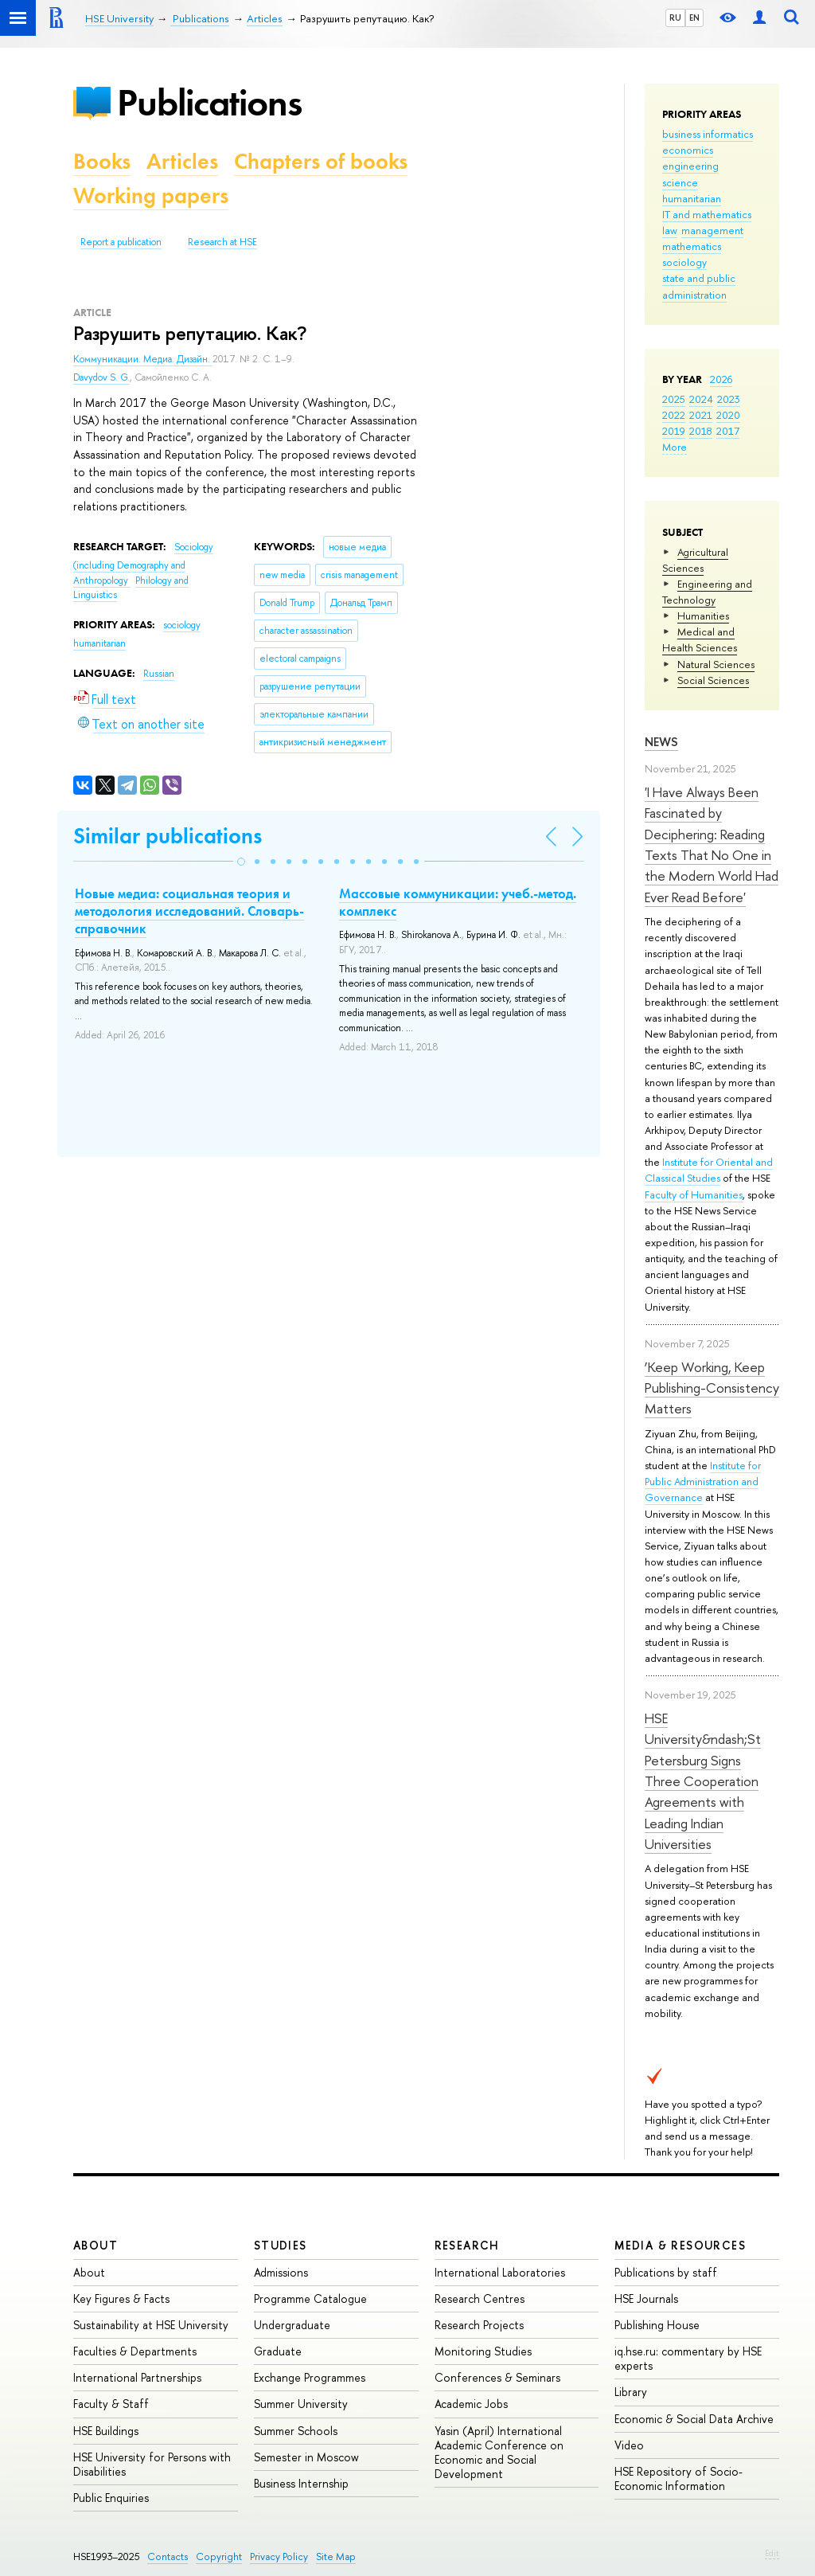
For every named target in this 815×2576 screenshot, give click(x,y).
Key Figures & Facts (121, 2298)
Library (630, 2391)
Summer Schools (295, 2430)
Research (467, 2245)
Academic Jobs (471, 2403)
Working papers (150, 195)
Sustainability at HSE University (150, 2324)
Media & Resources (680, 2245)
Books (102, 161)
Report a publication (121, 242)
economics (687, 150)
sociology (684, 262)
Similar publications (167, 836)
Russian (158, 673)
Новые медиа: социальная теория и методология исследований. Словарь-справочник (189, 911)
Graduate (278, 2351)
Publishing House (657, 2324)
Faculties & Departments (135, 2351)
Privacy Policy (279, 2556)
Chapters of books (321, 161)
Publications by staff (665, 2272)
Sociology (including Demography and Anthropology (143, 563)
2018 (700, 431)
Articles (182, 161)
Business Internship (301, 2483)
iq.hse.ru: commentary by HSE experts (688, 2358)
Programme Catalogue (310, 2298)
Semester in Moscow (306, 2457)
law (669, 230)
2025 (673, 399)
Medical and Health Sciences (699, 639)
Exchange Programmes (309, 2377)
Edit (772, 2552)
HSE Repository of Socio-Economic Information (678, 2478)
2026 (721, 379)
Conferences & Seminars (497, 2377)
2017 (727, 431)
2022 (673, 415)
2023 (728, 399)
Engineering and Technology (707, 592)
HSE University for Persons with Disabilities (152, 2464)
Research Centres (479, 2298)
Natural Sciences (716, 664)
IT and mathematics (706, 214)
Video (629, 2445)
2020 (728, 415)
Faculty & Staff (111, 2403)
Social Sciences (713, 680)
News (661, 741)
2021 (700, 415)
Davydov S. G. (101, 377)
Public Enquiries (111, 2497)
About (95, 2245)
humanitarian (691, 198)
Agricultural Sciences (695, 560)
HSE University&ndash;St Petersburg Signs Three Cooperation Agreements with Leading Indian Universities (703, 1781)
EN (694, 17)
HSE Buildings (105, 2430)
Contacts (167, 2556)
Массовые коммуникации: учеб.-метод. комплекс (457, 902)
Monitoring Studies (483, 2351)
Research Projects (479, 2324)
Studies (280, 2245)
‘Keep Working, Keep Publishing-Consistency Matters (712, 1388)
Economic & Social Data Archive (694, 2418)
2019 (673, 431)
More (674, 447)
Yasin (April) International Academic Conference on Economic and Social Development (499, 2452)
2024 (701, 399)
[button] (241, 862)
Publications (209, 102)
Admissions (281, 2272)
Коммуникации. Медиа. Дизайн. (143, 359)
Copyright (219, 2556)
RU (675, 17)
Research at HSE (222, 242)
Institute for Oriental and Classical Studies (709, 1170)
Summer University (301, 2403)
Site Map (336, 2556)
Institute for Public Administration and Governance (703, 1481)
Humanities (703, 615)
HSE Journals (646, 2298)
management (712, 230)
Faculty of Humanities (694, 1194)
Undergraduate (292, 2324)
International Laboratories (500, 2272)
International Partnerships (137, 2377)
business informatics (707, 134)
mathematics (691, 246)
